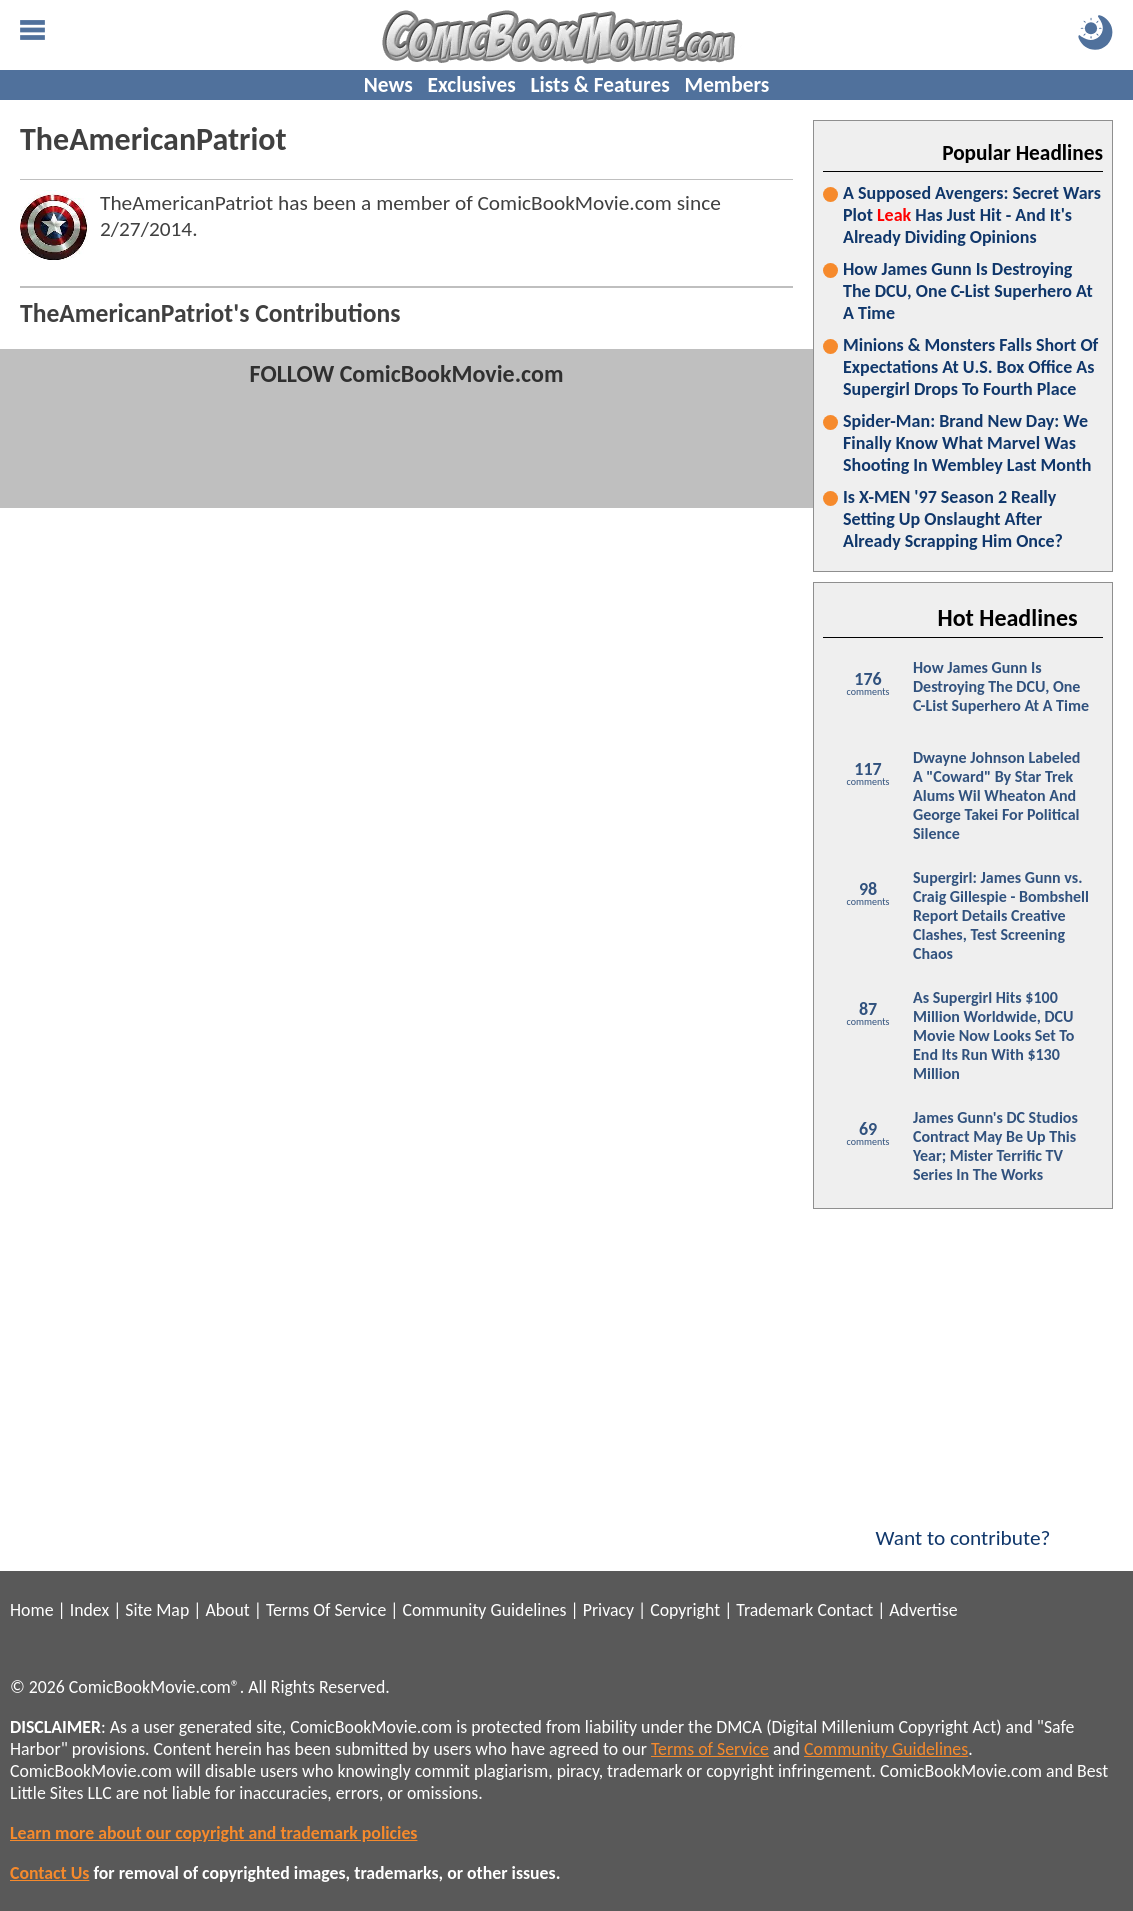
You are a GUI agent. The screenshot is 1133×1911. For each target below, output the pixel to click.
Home (31, 1610)
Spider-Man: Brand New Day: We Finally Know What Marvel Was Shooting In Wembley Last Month (967, 443)
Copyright (685, 1610)
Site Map (157, 1610)
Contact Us (49, 1873)
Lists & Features (600, 85)
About (227, 1610)
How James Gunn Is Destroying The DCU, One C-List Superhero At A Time (968, 291)
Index (89, 1610)
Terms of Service (710, 1749)
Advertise (923, 1610)
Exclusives (472, 85)
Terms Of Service (326, 1610)
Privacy (608, 1610)
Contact (845, 1610)
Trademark (774, 1610)
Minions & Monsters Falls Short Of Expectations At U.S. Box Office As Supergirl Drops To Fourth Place (970, 367)
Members (726, 85)
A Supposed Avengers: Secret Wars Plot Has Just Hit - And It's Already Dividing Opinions (972, 215)
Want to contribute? (963, 1525)
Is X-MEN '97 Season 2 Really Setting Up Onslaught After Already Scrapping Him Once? (953, 519)
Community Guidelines (484, 1610)
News (388, 85)
